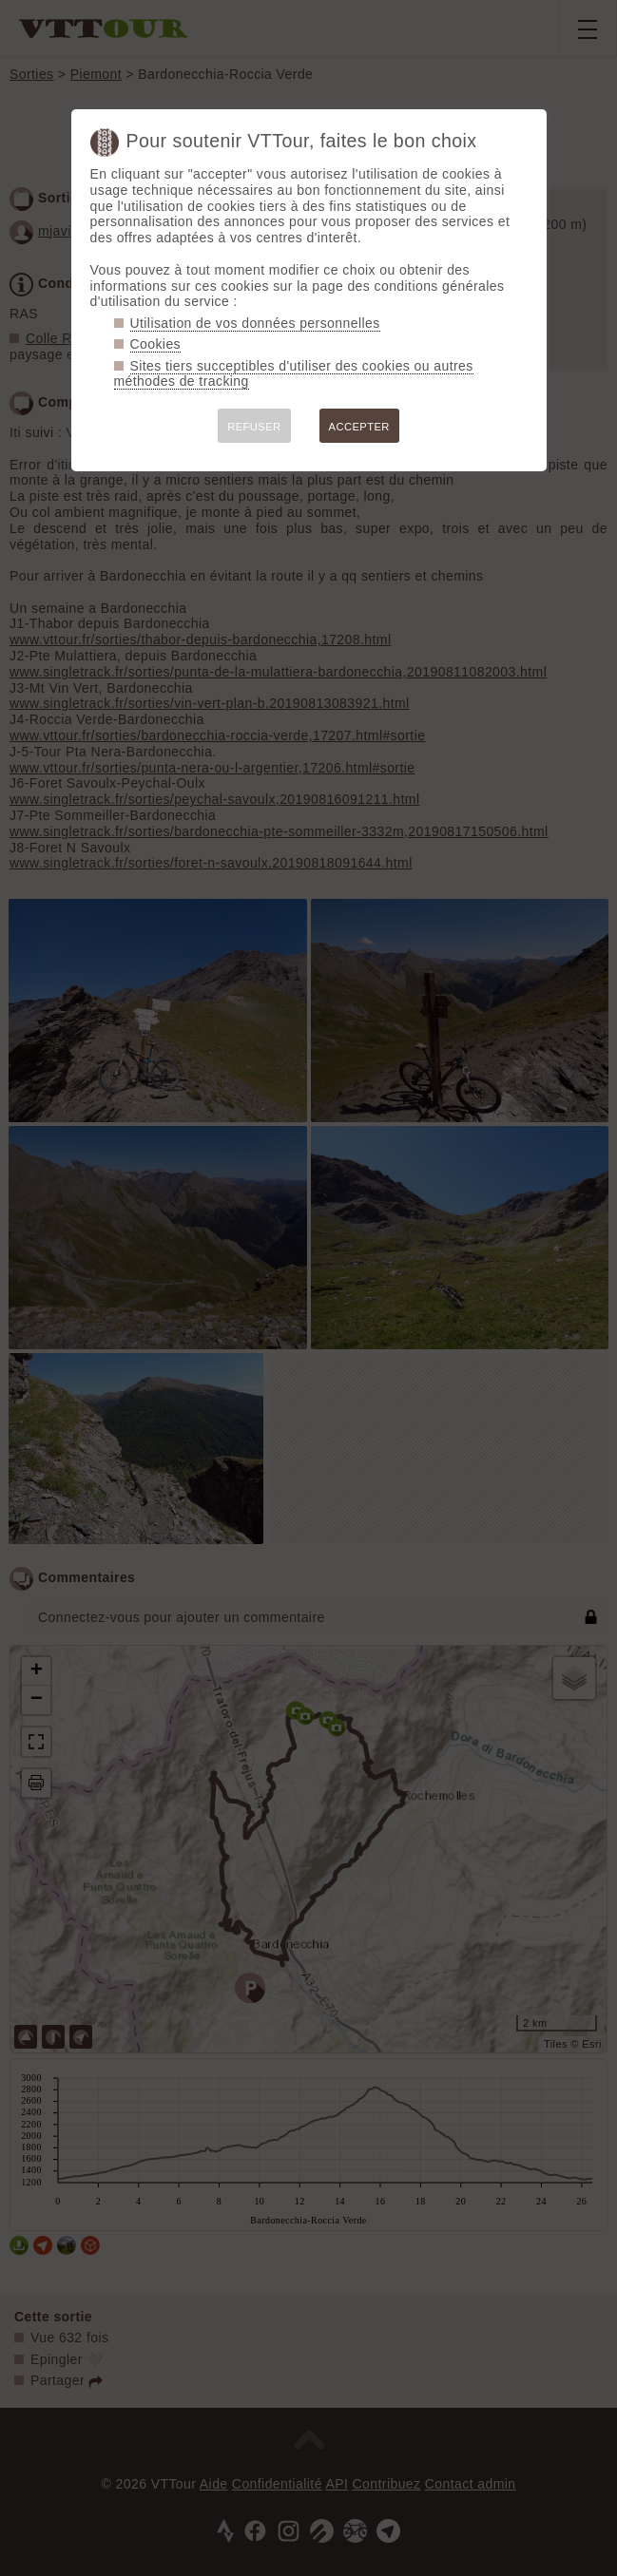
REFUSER (253, 426)
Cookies (156, 344)
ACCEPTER (359, 426)
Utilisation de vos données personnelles (255, 323)
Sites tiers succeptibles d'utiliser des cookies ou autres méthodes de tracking (293, 374)
